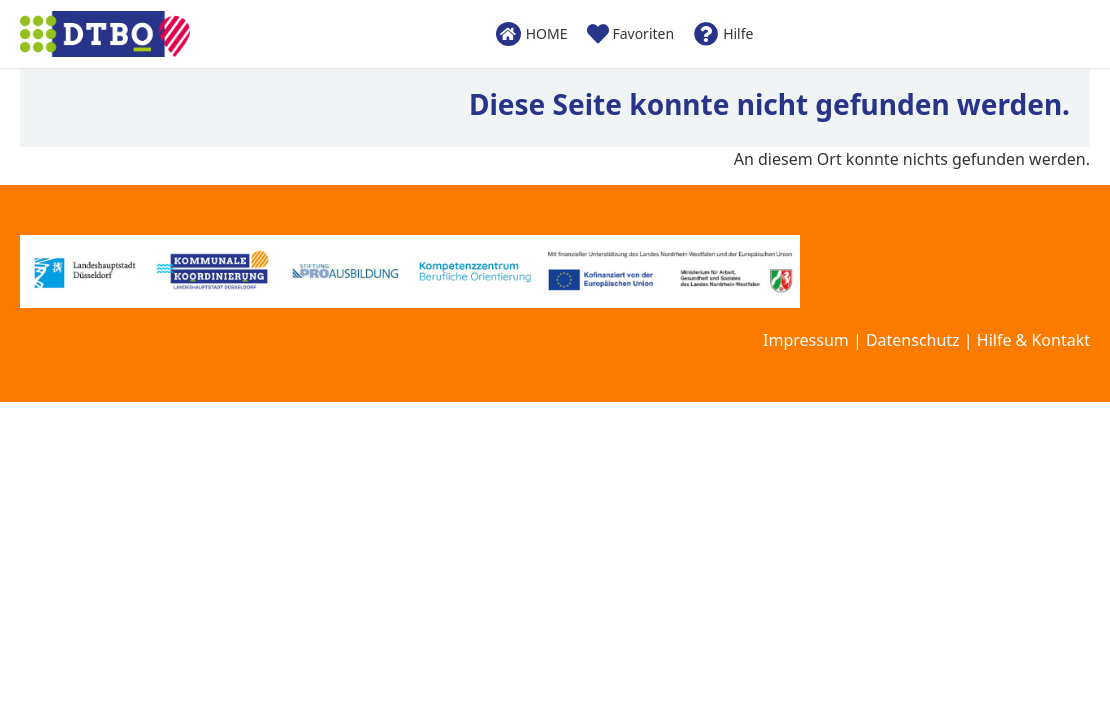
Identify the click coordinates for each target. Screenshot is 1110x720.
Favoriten (630, 34)
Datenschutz (913, 340)
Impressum (806, 340)
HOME (532, 33)
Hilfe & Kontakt (1033, 340)
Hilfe (723, 34)
